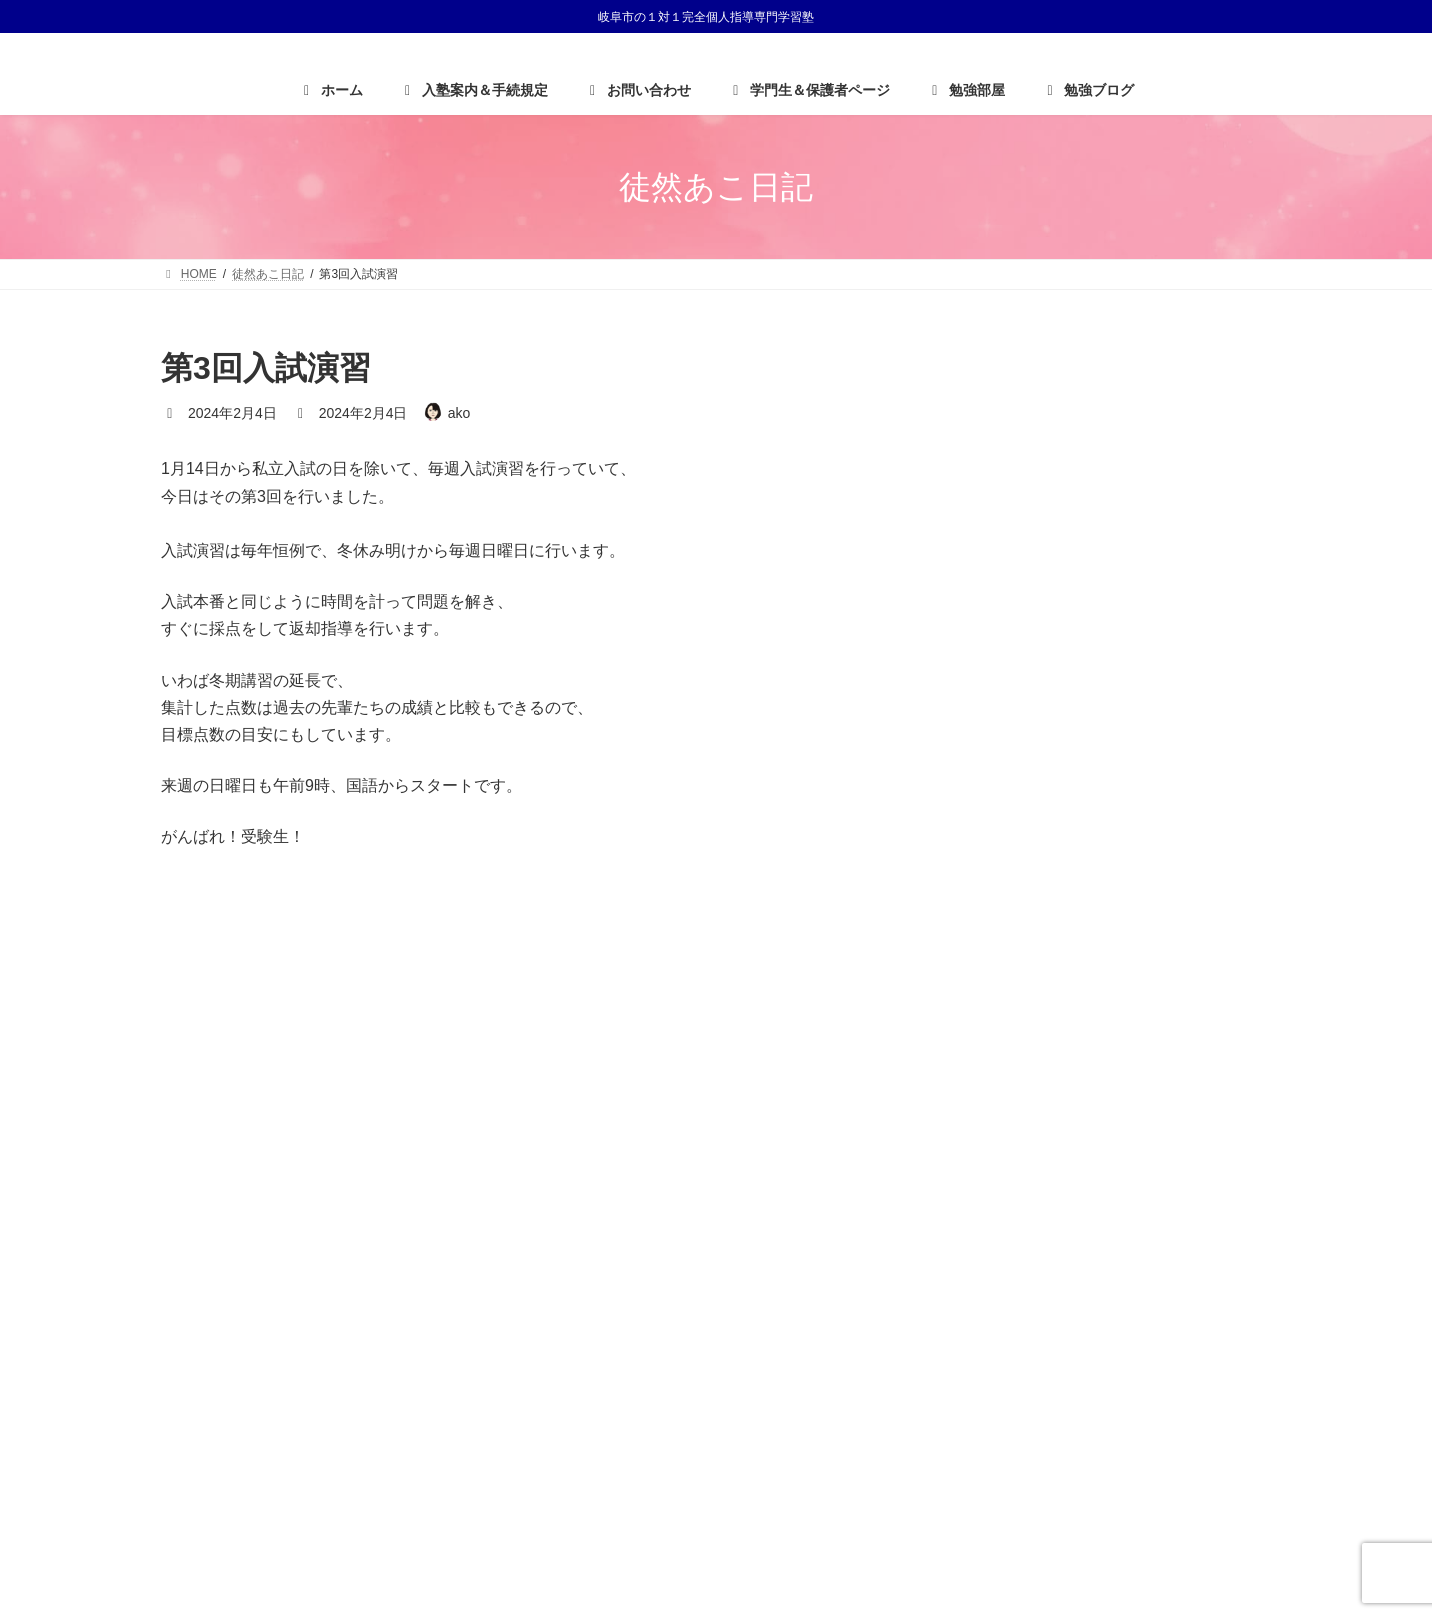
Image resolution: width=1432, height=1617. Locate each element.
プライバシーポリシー (1080, 1237)
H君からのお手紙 (1114, 490)
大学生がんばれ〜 (1116, 407)
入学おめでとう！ (1116, 572)
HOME (961, 1237)
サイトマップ (1216, 1237)
